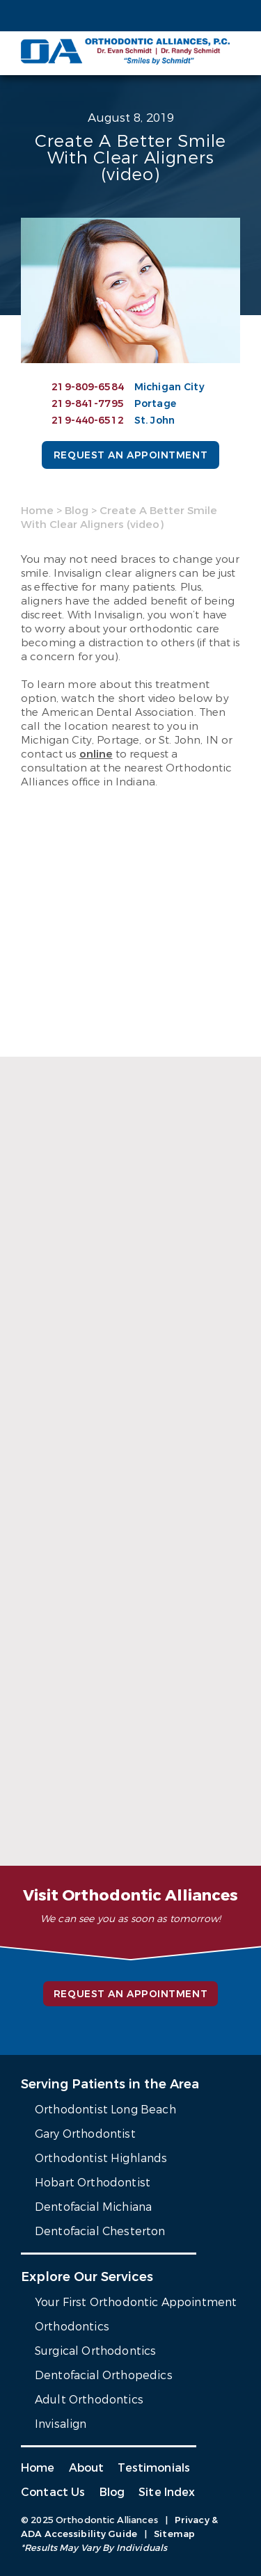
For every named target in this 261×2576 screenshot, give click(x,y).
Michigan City (169, 387)
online (96, 754)
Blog (76, 511)
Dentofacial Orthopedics (104, 2375)
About (86, 2468)
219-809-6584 (88, 387)
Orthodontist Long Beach (105, 2109)
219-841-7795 (88, 403)
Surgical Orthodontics (95, 2351)
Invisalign (61, 2424)
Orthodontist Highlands (101, 2158)
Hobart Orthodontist (92, 2182)
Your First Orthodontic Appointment (136, 2302)
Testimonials (154, 2468)
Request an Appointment (130, 455)
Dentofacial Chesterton (100, 2231)
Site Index (167, 2492)
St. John (154, 420)
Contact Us (53, 2492)
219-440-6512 (88, 420)
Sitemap (174, 2534)
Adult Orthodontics (89, 2399)
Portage (155, 403)
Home (37, 511)
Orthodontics (72, 2326)
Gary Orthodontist (85, 2134)
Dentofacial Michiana (93, 2207)
